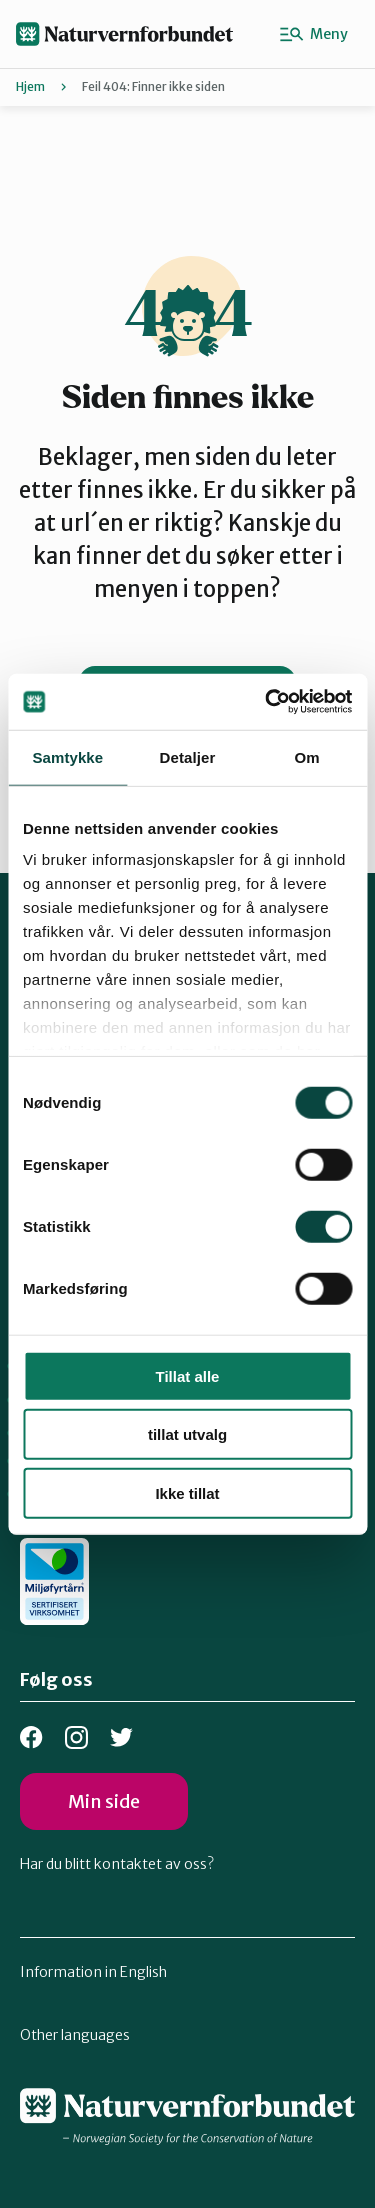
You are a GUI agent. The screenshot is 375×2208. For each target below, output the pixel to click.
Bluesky (121, 1737)
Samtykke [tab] (67, 756)
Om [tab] (307, 756)
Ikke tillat (187, 1492)
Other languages (75, 2035)
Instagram (76, 1737)
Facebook (31, 1737)
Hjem (30, 86)
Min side (104, 1801)
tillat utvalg (187, 1434)
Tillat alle (188, 1375)
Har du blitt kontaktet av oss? (117, 1864)
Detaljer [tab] (188, 756)
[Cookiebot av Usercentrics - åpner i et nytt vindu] (267, 702)
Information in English (93, 1972)
